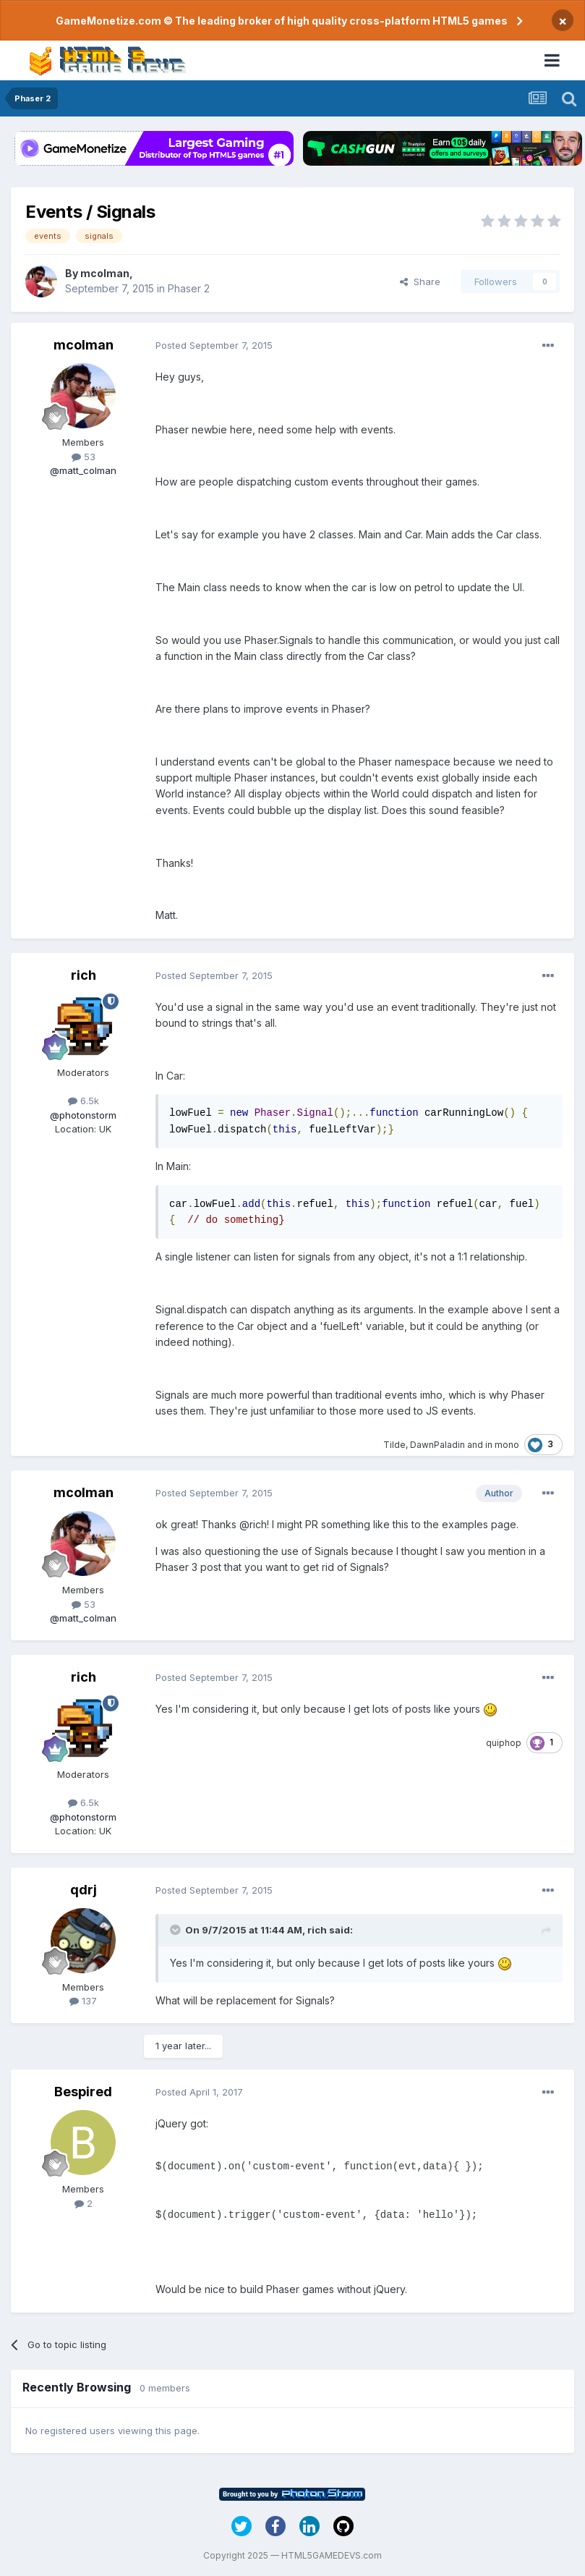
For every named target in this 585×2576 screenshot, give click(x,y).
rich (83, 975)
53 (83, 456)
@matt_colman (83, 470)
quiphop (503, 1742)
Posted (214, 345)
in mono (502, 1444)
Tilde (394, 1444)
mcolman (104, 273)
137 (83, 2001)
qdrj (83, 1889)
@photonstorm (83, 1115)
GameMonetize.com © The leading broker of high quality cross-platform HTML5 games (282, 20)
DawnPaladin (437, 1444)
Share (420, 281)
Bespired (83, 2091)
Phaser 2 (189, 288)
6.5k (83, 1100)
